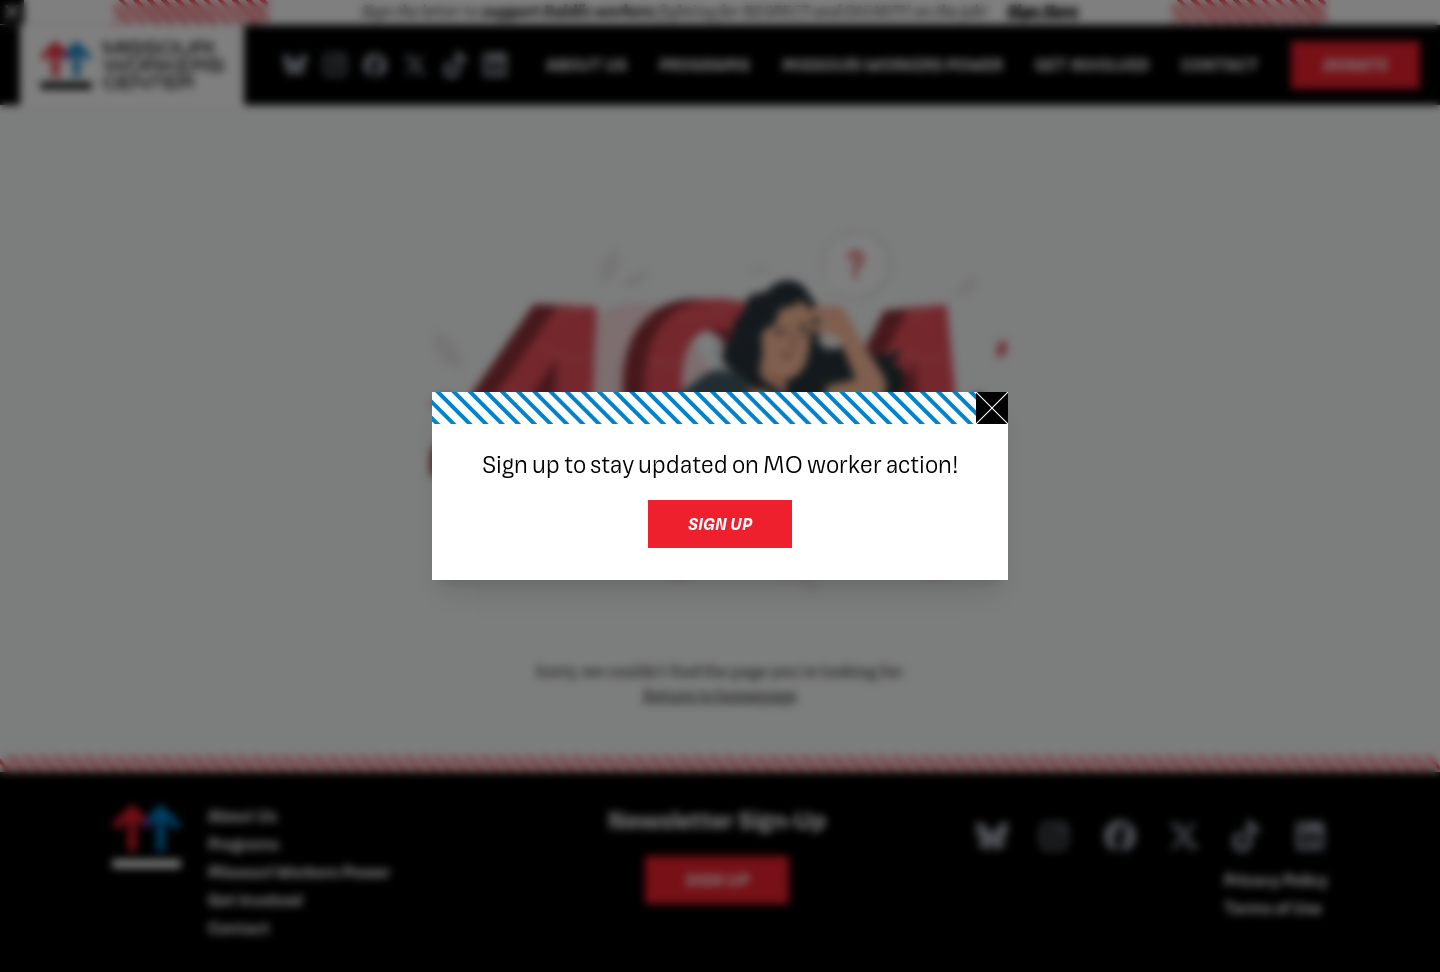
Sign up (720, 523)
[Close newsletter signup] (992, 408)
